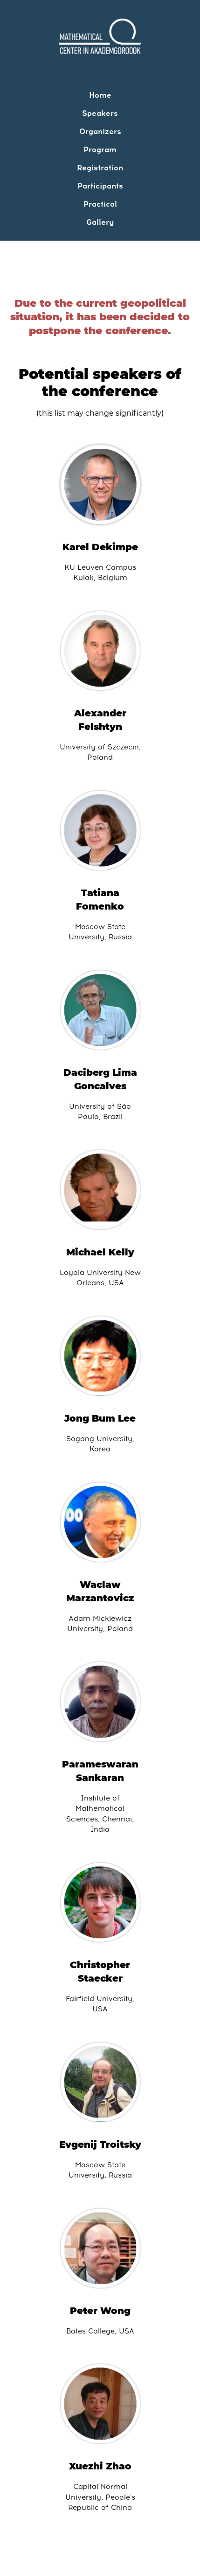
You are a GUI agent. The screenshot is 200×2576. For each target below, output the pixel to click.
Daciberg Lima (100, 1072)
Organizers (100, 131)
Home (100, 95)
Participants (100, 186)
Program (100, 149)
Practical (100, 204)
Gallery (100, 222)
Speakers (100, 113)
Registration (100, 167)
